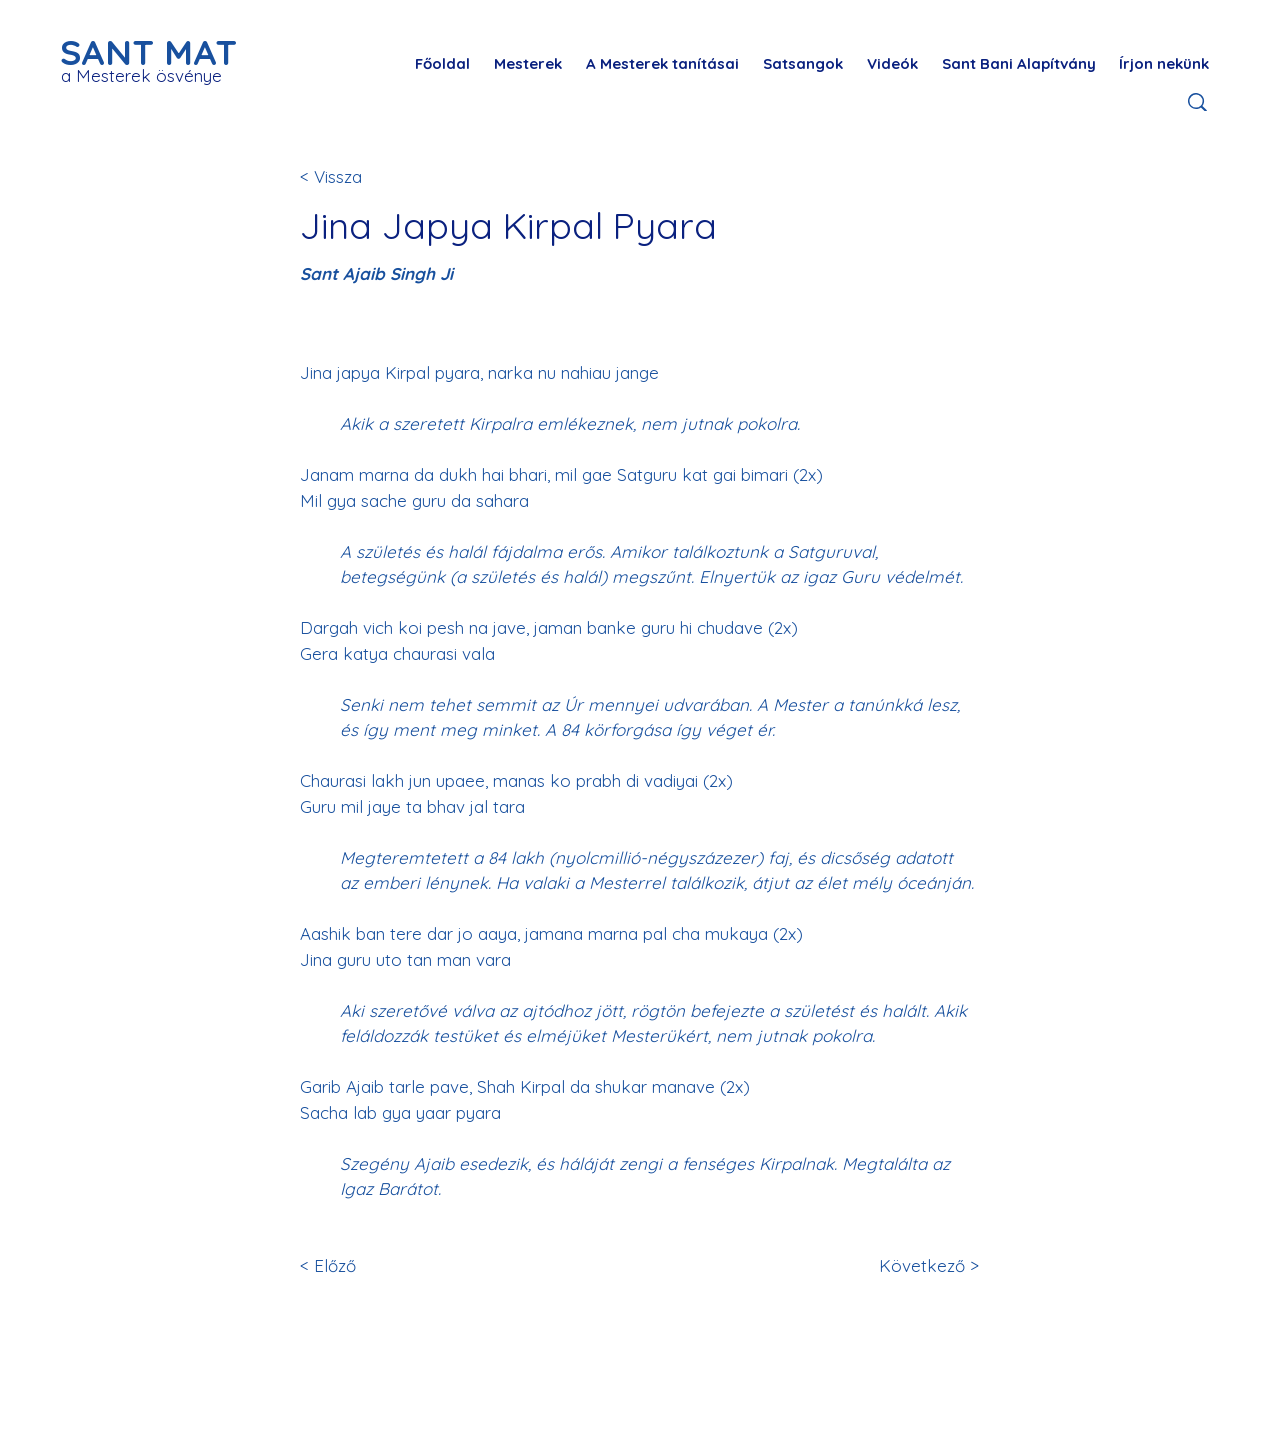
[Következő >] (925, 1265)
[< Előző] (366, 1265)
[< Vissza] (366, 176)
